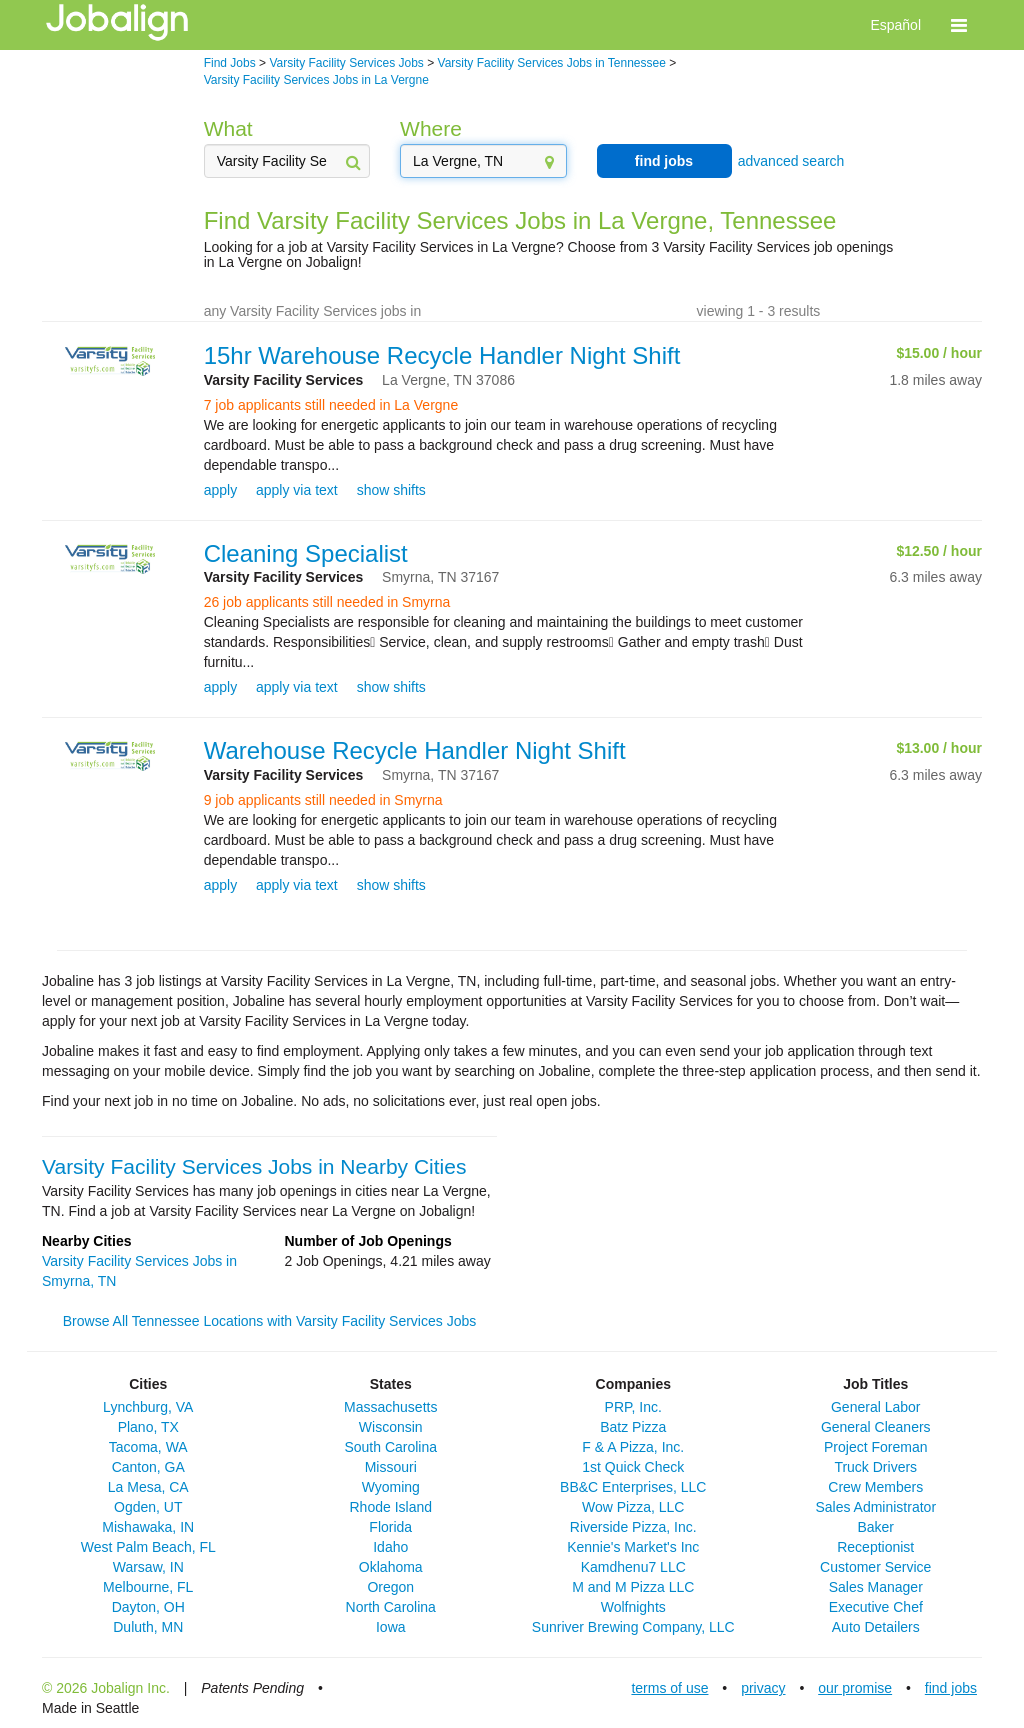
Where (431, 128)
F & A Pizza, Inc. (633, 1447)
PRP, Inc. (633, 1407)
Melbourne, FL (148, 1587)
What (228, 128)
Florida (390, 1527)
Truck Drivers (875, 1467)
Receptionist (875, 1547)
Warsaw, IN (148, 1567)
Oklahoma (391, 1567)
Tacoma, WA (148, 1447)
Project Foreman (875, 1447)
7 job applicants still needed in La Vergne (331, 405)
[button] (959, 25)
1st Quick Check (633, 1467)
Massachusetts (390, 1407)
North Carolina (391, 1607)
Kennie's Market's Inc (633, 1547)
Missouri (391, 1467)
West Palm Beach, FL (148, 1547)
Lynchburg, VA (148, 1407)
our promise (855, 1688)
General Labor (876, 1407)
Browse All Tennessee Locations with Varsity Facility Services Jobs (269, 1321)
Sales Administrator (875, 1507)
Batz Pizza (633, 1427)
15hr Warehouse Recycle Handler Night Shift (442, 355)
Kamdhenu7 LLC (633, 1567)
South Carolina (390, 1447)
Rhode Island (390, 1507)
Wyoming (391, 1487)
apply (220, 490)
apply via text (297, 490)
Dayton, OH (148, 1607)
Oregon (390, 1587)
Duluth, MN (148, 1627)
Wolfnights (633, 1607)
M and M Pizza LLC (633, 1587)
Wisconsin (391, 1427)
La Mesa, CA (148, 1487)
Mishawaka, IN (148, 1527)
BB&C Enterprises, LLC (633, 1487)
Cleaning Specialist (306, 553)
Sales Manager (876, 1587)
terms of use (669, 1688)
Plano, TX (148, 1427)
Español (895, 25)
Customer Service (875, 1567)
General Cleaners (876, 1427)
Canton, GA (148, 1467)
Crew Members (875, 1487)
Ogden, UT (148, 1507)
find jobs (664, 161)
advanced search (791, 161)
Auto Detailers (876, 1627)
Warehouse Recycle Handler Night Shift (415, 750)
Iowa (391, 1627)
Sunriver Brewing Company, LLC (633, 1627)
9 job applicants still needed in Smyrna (323, 800)
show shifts (391, 490)
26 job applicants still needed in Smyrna (327, 602)
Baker (875, 1527)
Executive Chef (876, 1607)
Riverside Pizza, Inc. (633, 1527)
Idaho (390, 1547)
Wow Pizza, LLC (633, 1507)
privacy (763, 1688)
